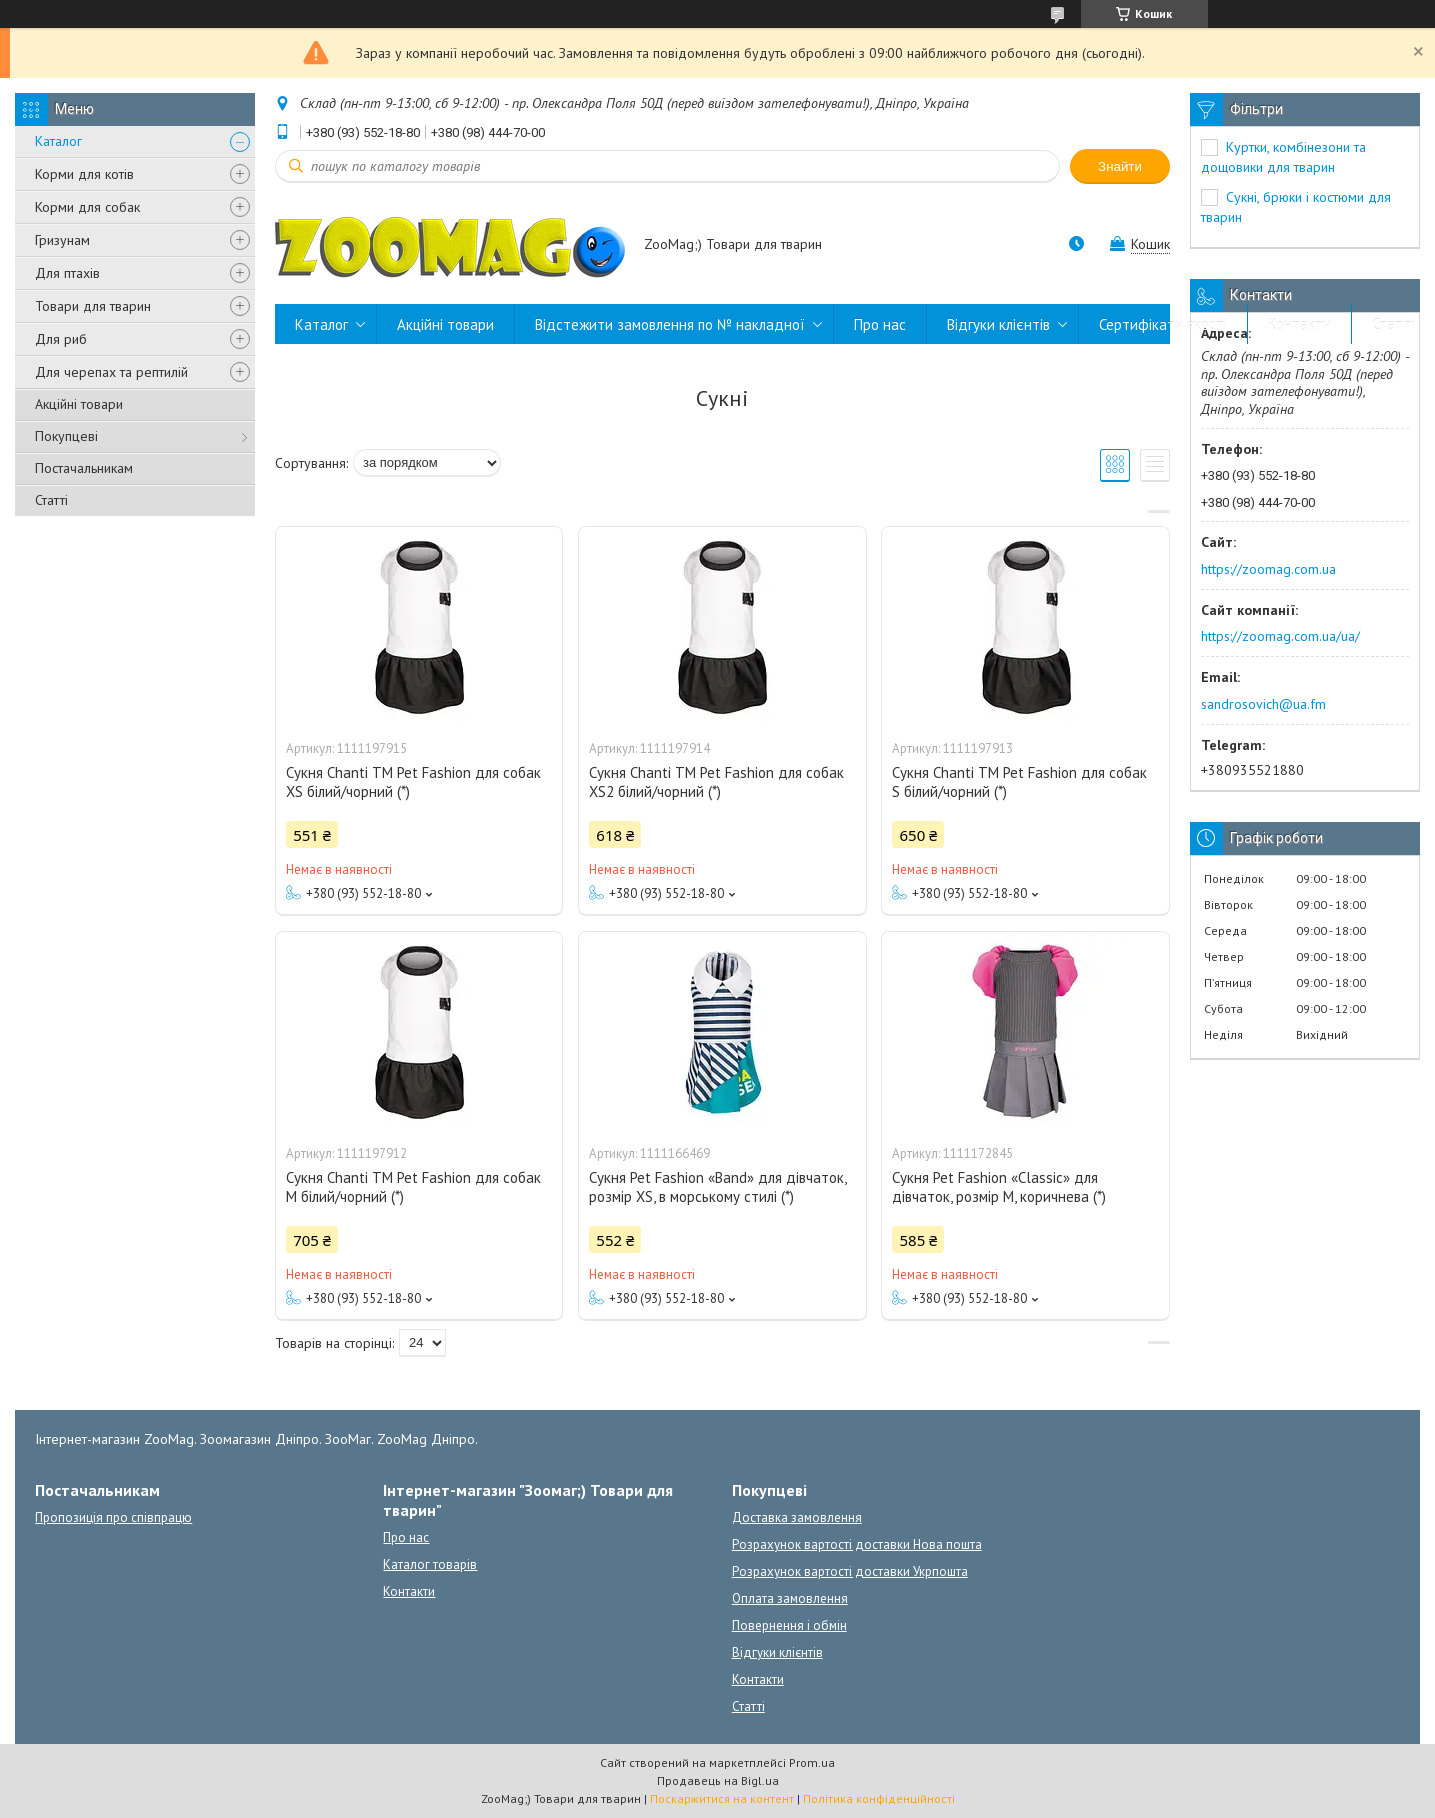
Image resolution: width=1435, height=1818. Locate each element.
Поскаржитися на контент (722, 1798)
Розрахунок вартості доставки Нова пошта (857, 1544)
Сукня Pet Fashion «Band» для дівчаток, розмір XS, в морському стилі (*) (717, 1187)
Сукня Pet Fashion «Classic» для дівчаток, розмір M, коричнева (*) (999, 1187)
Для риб (61, 339)
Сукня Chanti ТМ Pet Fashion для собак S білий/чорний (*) (1019, 782)
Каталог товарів (430, 1564)
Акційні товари (79, 404)
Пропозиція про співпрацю (113, 1517)
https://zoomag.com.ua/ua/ (1280, 636)
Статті (51, 500)
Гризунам (62, 240)
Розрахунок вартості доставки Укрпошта (850, 1571)
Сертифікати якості (1163, 324)
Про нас (880, 324)
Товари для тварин (93, 306)
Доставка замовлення (797, 1517)
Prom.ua (812, 1762)
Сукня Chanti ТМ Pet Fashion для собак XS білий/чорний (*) (413, 782)
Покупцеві (66, 436)
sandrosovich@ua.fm (1263, 704)
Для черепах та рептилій (111, 372)
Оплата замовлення (790, 1598)
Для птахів (67, 273)
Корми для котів (84, 174)
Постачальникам (84, 468)
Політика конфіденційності (879, 1798)
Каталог (58, 141)
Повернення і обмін (789, 1625)
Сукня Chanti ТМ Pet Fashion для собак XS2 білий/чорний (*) (716, 782)
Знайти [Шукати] (1120, 166)
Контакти (1299, 324)
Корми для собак (87, 207)
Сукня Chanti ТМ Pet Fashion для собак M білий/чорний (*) (413, 1187)
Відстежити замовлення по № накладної (670, 324)
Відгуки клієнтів (998, 324)
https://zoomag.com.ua (1268, 569)
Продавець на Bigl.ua (718, 1780)
